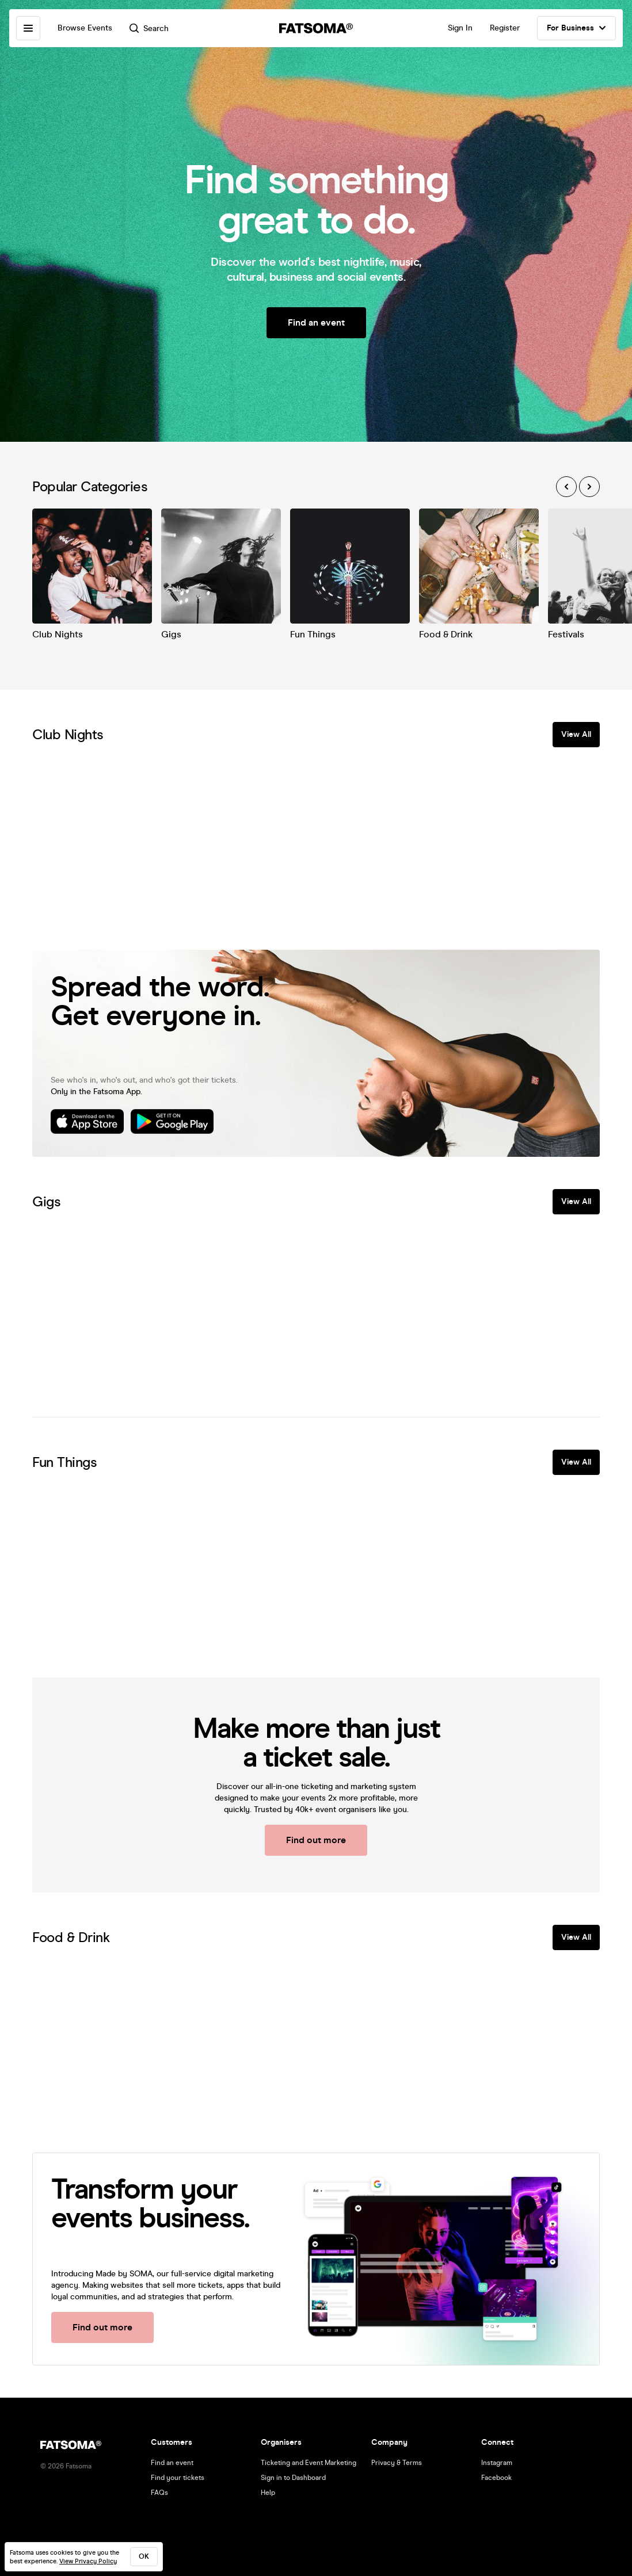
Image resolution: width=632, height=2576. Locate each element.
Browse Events (85, 28)
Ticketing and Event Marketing (308, 2463)
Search (149, 28)
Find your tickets (177, 2478)
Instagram (496, 2463)
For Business (576, 28)
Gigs (171, 634)
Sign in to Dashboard (293, 2478)
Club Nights (57, 634)
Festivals (566, 634)
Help (268, 2493)
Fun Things (313, 634)
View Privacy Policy (88, 2561)
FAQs (159, 2493)
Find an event (316, 322)
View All (576, 734)
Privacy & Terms (396, 2463)
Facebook (496, 2478)
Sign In (460, 28)
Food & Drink (446, 634)
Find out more (316, 1839)
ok (144, 2556)
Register (505, 28)
